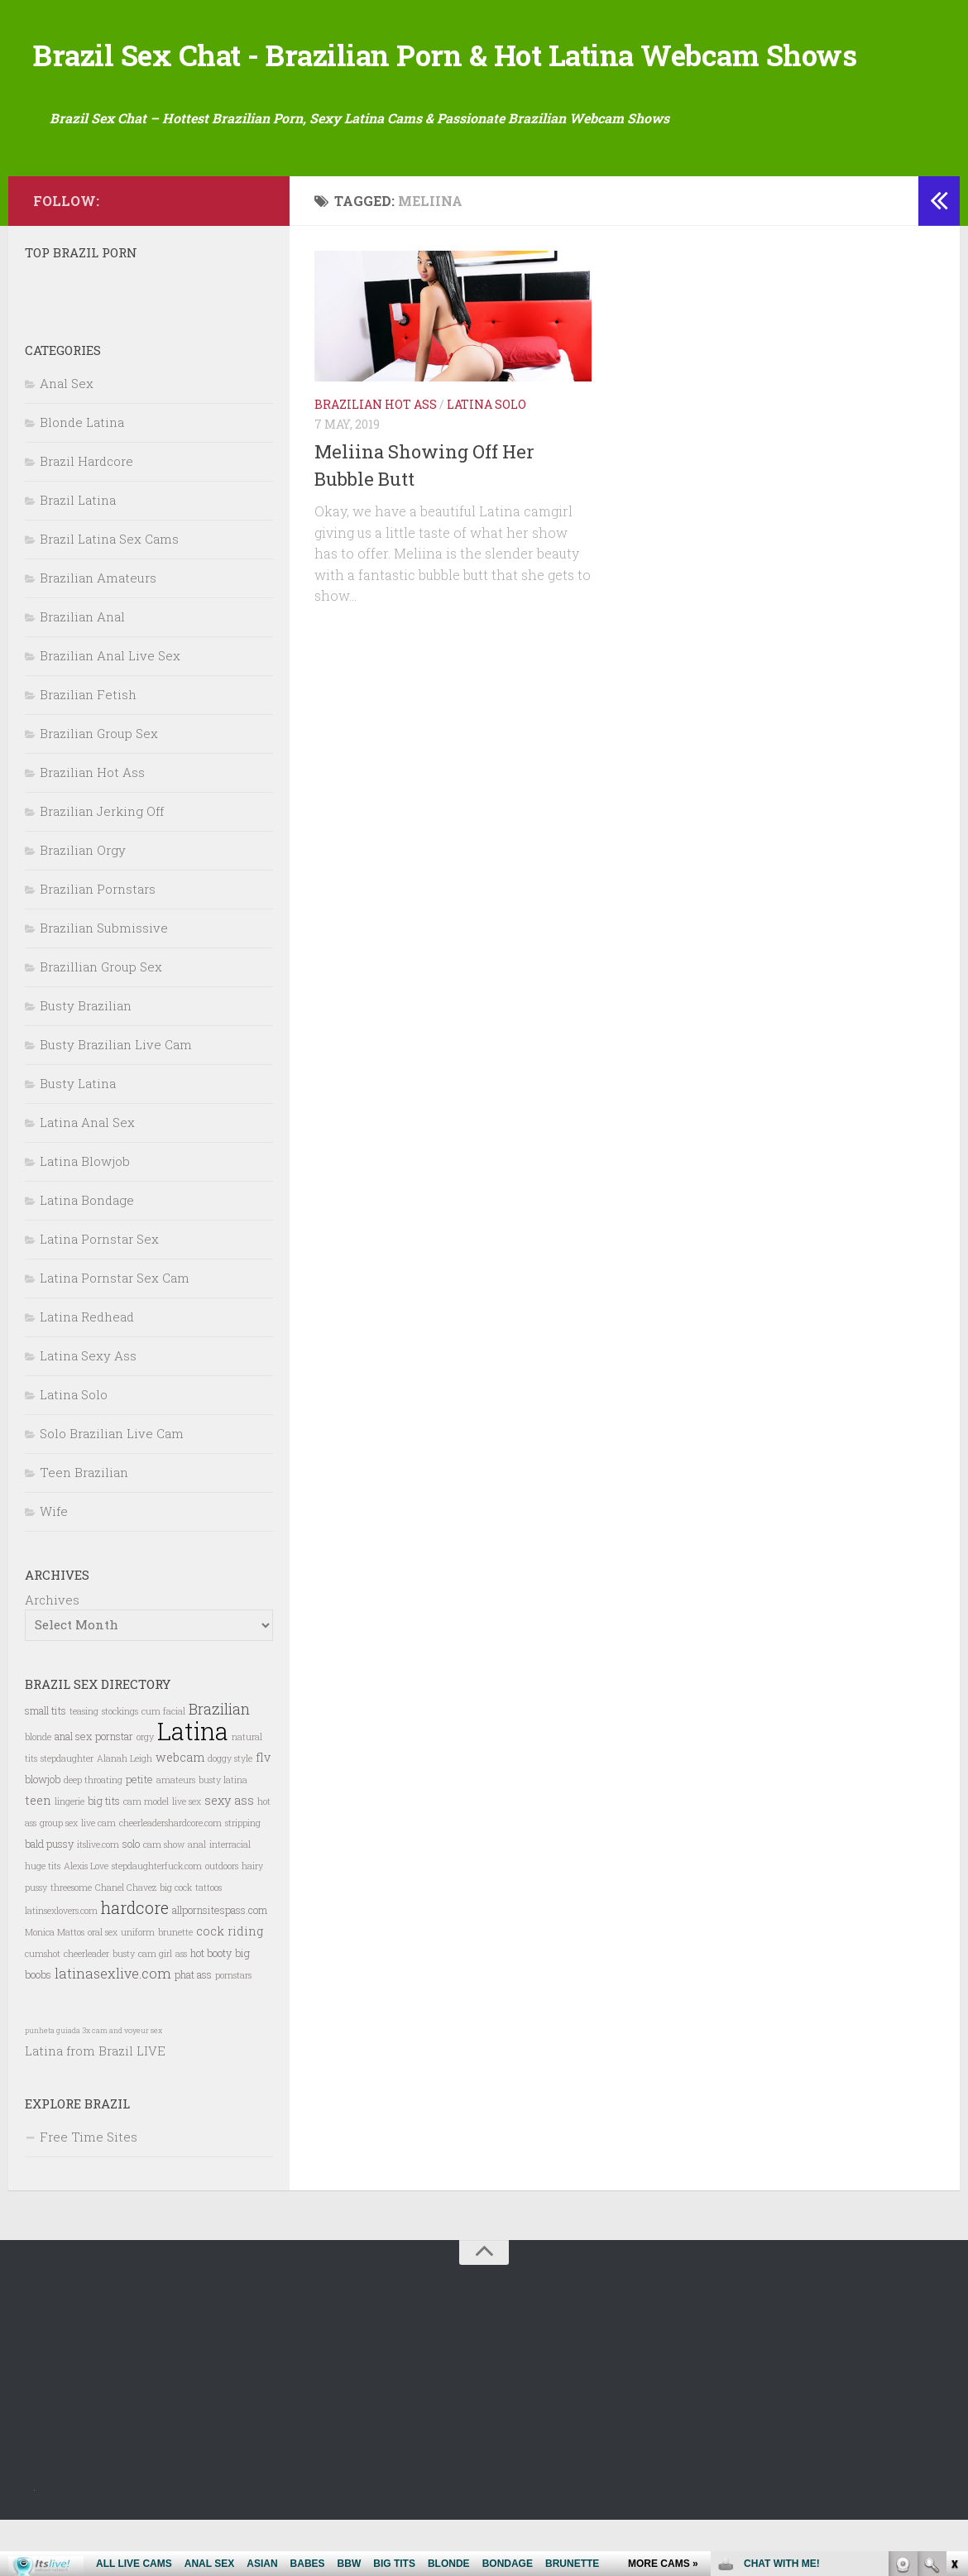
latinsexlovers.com (61, 1966)
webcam (180, 1812)
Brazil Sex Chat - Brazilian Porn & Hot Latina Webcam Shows (467, 82)
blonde (38, 1792)
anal (197, 1900)
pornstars (233, 2030)
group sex (59, 1878)
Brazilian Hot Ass (375, 460)
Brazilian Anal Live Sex (110, 711)
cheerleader (86, 2009)
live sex (186, 1857)
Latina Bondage (87, 1255)
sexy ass (229, 1856)
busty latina (223, 1835)
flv (263, 1812)
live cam (98, 1878)
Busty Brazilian (86, 1061)
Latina (192, 1786)
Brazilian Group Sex (99, 788)
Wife (54, 1566)
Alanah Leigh (124, 1814)
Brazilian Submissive (104, 983)
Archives (52, 1655)
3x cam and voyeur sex (122, 2085)
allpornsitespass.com (219, 1965)
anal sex (73, 1791)
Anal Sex (66, 438)
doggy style (230, 1814)
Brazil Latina (78, 555)
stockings (120, 1766)
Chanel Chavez (125, 1943)
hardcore (135, 1963)
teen (38, 1856)
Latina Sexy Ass (88, 1411)
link (953, 2317)
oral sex (102, 1987)
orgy (145, 1792)
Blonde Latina (82, 477)
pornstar (114, 1791)
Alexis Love (86, 1921)
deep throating (93, 1835)
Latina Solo (486, 460)
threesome (71, 1943)
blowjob (42, 1834)
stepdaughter (67, 1814)
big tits (104, 1856)
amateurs (175, 1835)
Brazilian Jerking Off (102, 866)
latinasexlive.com (113, 2028)
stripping (243, 1878)
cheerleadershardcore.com (170, 1878)
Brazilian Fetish (88, 749)
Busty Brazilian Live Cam (116, 1099)
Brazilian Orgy (83, 905)
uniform (138, 1987)
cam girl (155, 2009)
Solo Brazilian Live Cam (112, 1488)
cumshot (42, 2009)
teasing (83, 1766)
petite (139, 1834)
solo (131, 1899)
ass (181, 2009)
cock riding (229, 1986)
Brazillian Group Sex (101, 1022)
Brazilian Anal (82, 672)
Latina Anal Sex (87, 1177)
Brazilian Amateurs (98, 633)
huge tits (42, 1921)
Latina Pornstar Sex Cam (114, 1333)
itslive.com (98, 1900)
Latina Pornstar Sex (99, 1294)
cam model (146, 1857)
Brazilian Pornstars (98, 944)
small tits (45, 1765)
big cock (176, 1943)
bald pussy (49, 1899)
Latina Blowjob (85, 1216)
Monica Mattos (54, 1987)
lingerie (69, 1857)
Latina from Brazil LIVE (95, 2106)
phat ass (193, 2029)
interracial (230, 1900)
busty (124, 2009)
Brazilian (219, 1764)
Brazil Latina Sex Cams (109, 594)
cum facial (163, 1766)
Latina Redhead (87, 1372)
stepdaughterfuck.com (157, 1921)
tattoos (208, 1943)
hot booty (211, 2008)
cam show (163, 1900)
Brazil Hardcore (86, 516)
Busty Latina (78, 1138)
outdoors (221, 1921)
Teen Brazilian (84, 1527)
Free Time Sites (88, 2192)
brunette (175, 1987)
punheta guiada (52, 2085)
